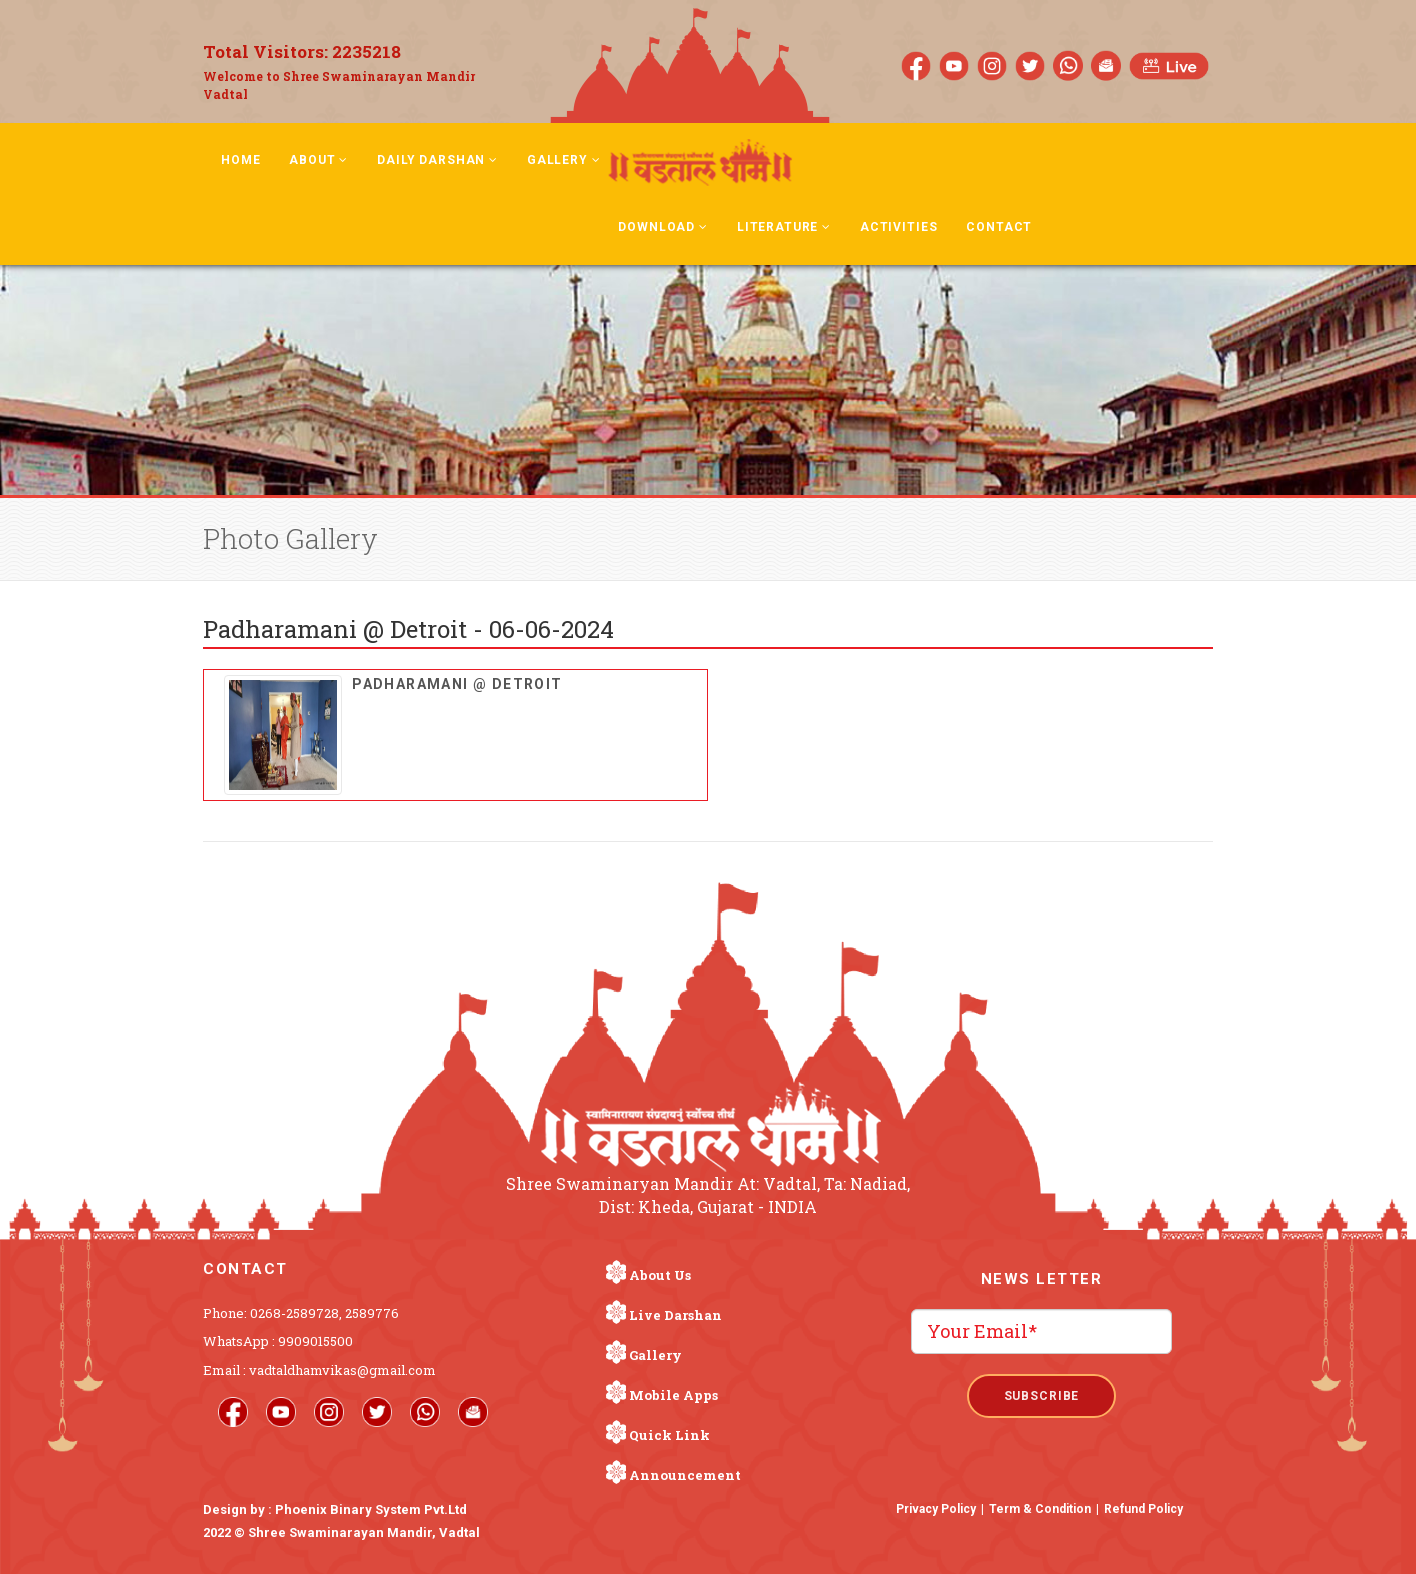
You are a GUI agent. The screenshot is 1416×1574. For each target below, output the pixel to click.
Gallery (564, 160)
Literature (784, 227)
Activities (898, 227)
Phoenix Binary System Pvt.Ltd (371, 1509)
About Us (660, 1275)
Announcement (685, 1475)
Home (240, 160)
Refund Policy (1143, 1509)
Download (662, 227)
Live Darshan (675, 1315)
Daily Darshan (437, 160)
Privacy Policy (936, 1509)
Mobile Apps (673, 1395)
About (318, 160)
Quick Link (669, 1435)
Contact (999, 227)
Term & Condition (1040, 1509)
